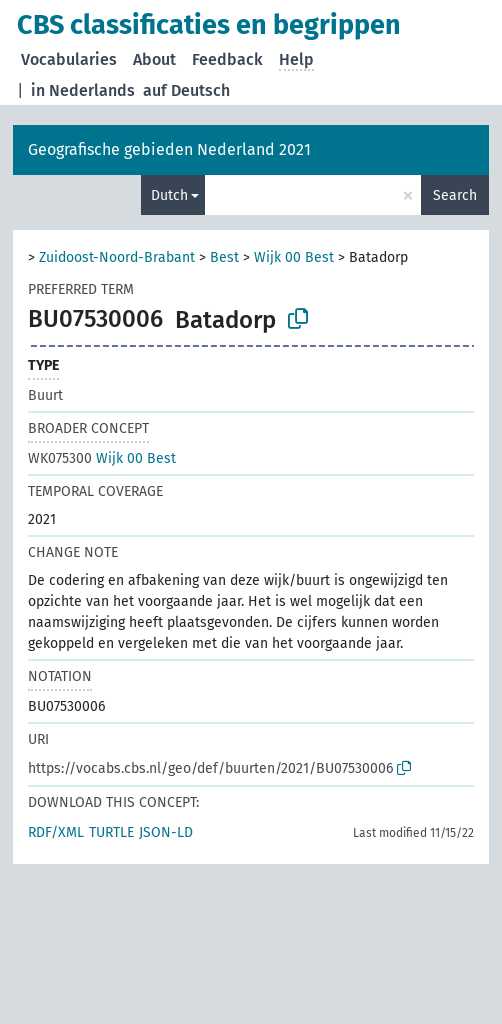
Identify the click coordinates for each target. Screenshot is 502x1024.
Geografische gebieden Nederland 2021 (169, 149)
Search (455, 195)
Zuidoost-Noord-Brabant (117, 257)
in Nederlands (83, 90)
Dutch (169, 195)
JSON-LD (166, 832)
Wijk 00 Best (294, 257)
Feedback (227, 59)
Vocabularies (69, 59)
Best (224, 257)
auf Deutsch (186, 90)
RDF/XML (56, 832)
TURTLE (111, 832)
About (154, 59)
